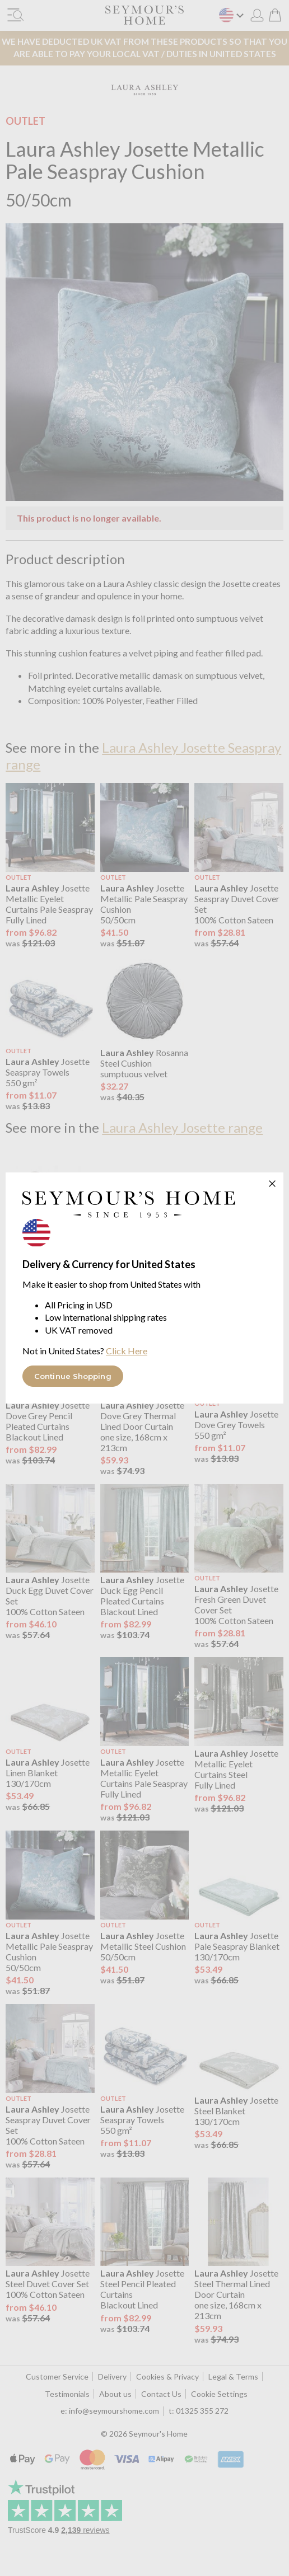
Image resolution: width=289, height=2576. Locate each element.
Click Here (126, 1350)
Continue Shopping (72, 1376)
